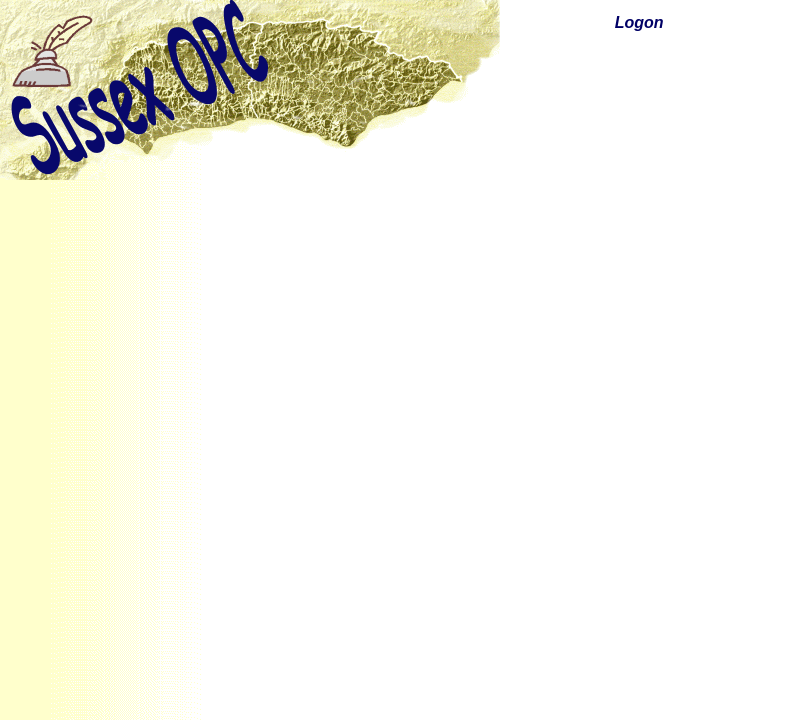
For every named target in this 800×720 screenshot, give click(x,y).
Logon (639, 22)
